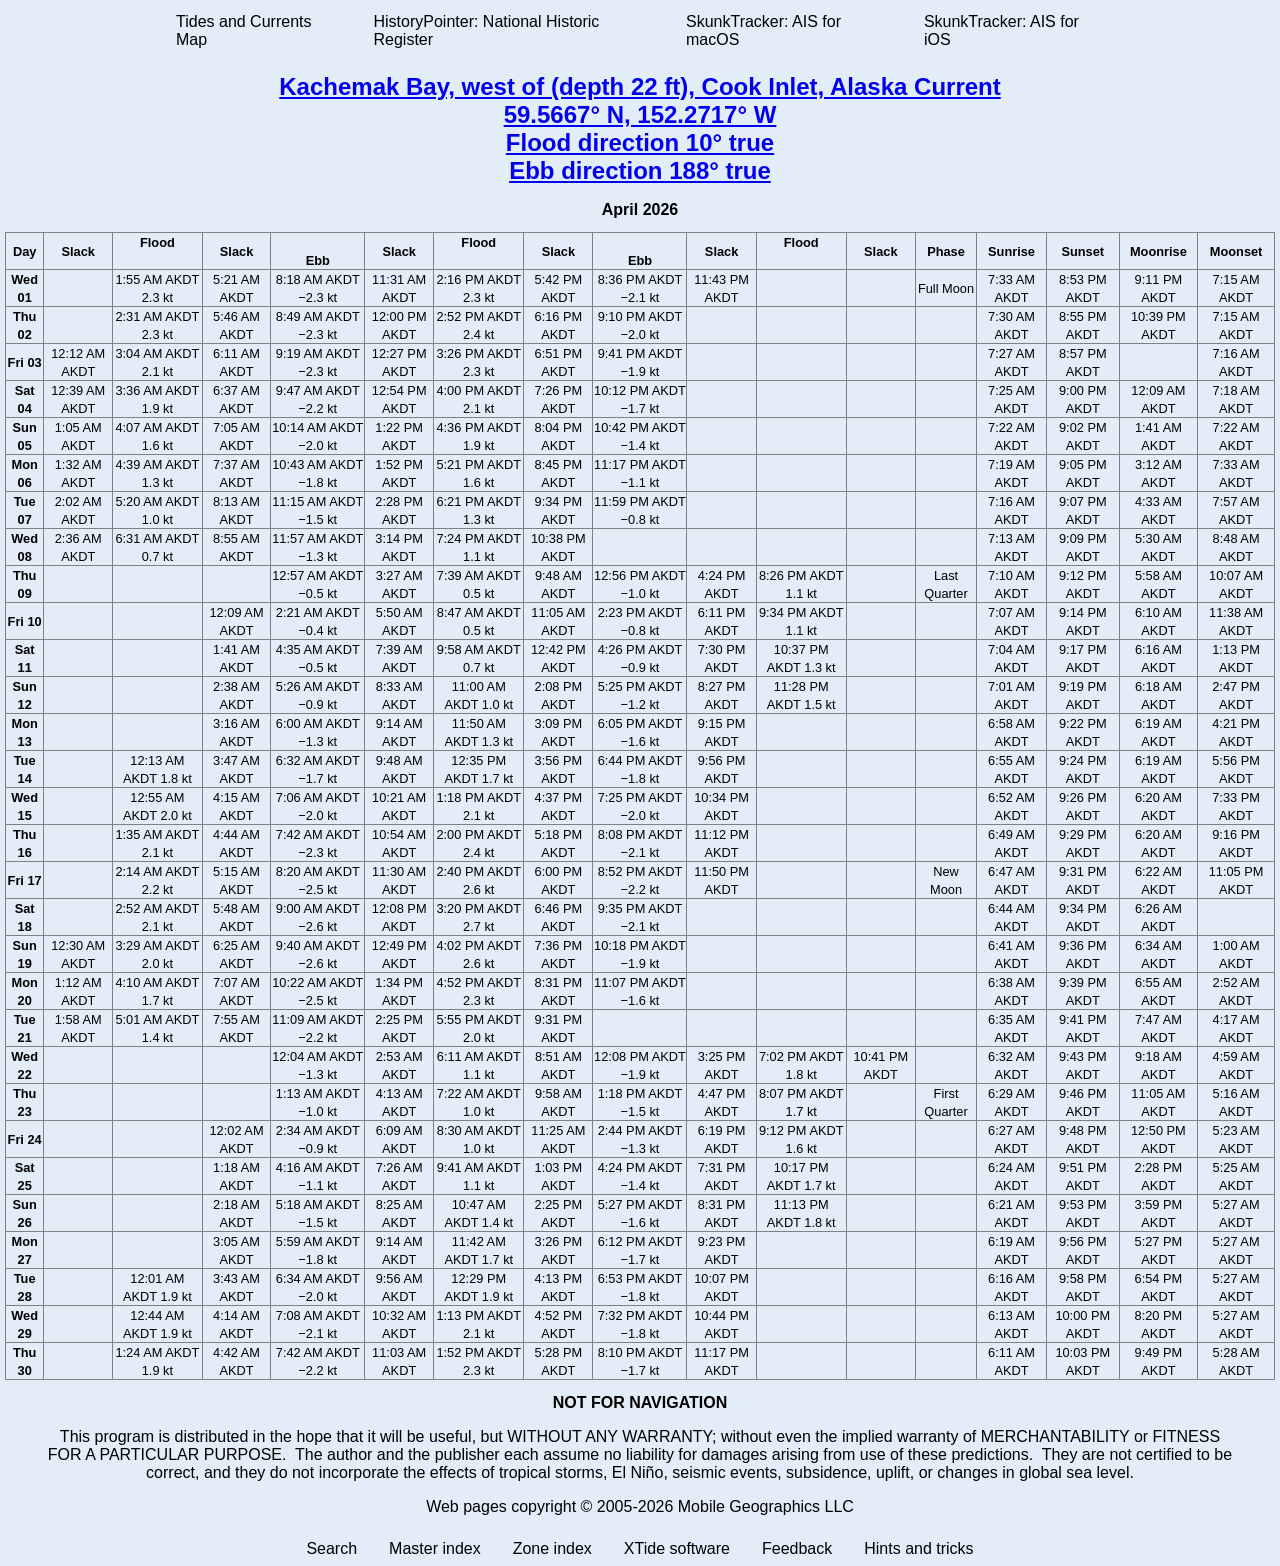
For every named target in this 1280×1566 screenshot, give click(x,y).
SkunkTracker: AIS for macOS (763, 30)
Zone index (552, 1548)
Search (331, 1548)
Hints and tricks (918, 1548)
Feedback (797, 1548)
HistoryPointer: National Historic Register (487, 30)
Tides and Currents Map (243, 30)
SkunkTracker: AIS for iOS (1001, 30)
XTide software (677, 1548)
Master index (435, 1548)
